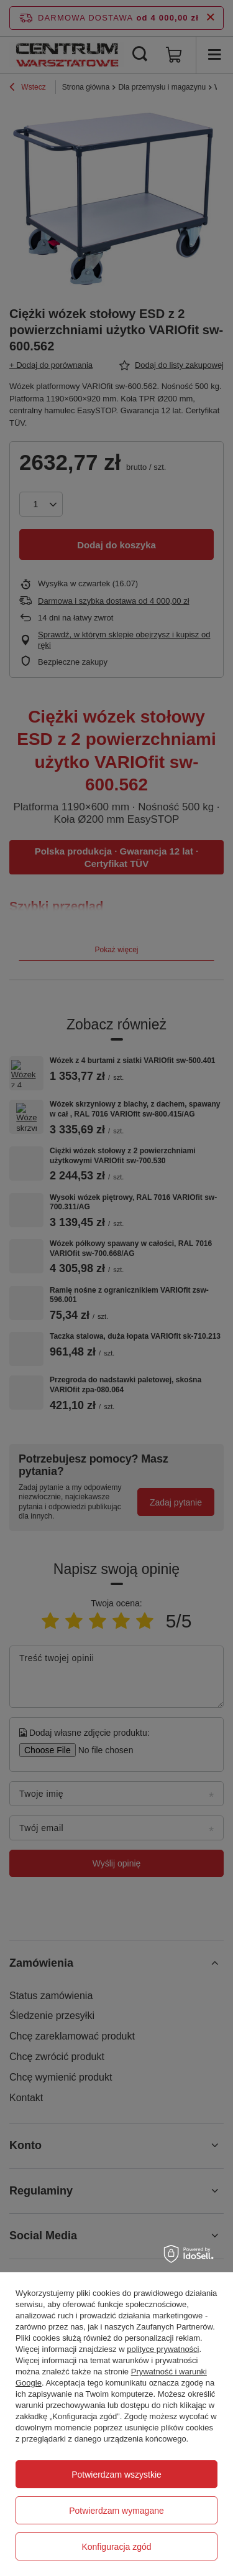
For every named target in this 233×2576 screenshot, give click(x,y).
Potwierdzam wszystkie (116, 2475)
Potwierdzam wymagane (116, 2511)
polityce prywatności (163, 2349)
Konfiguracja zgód (116, 2547)
